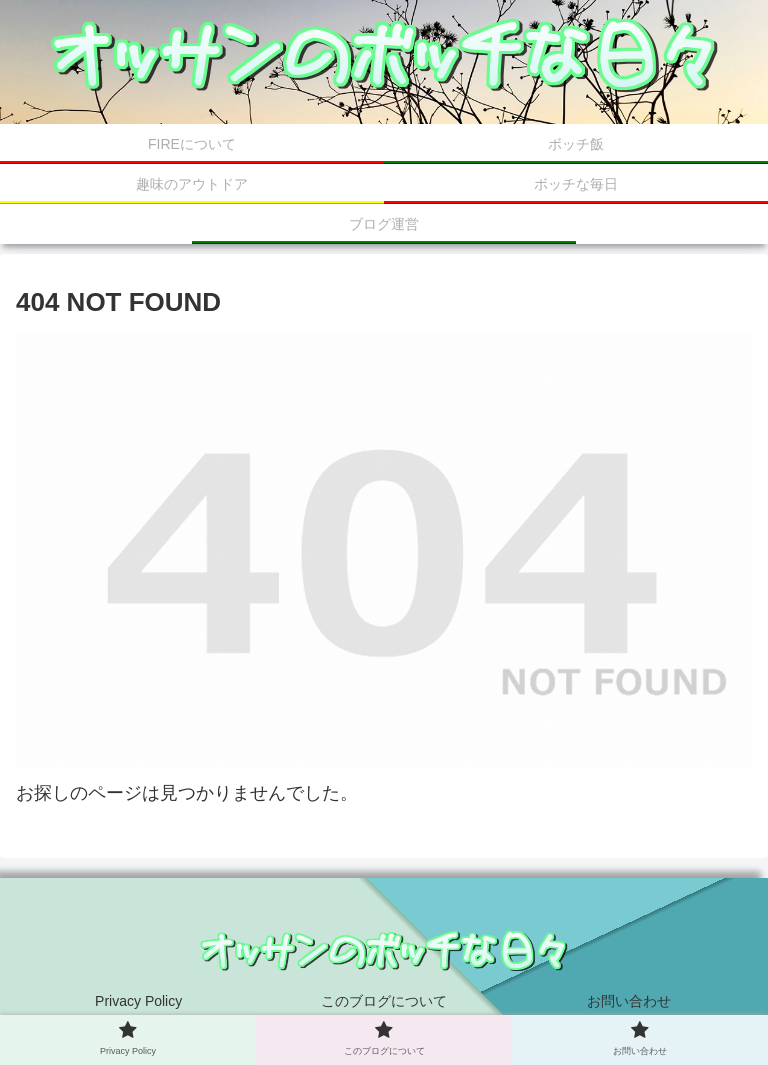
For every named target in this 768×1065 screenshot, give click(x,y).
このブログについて (384, 1001)
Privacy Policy (138, 1001)
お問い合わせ (629, 1001)
